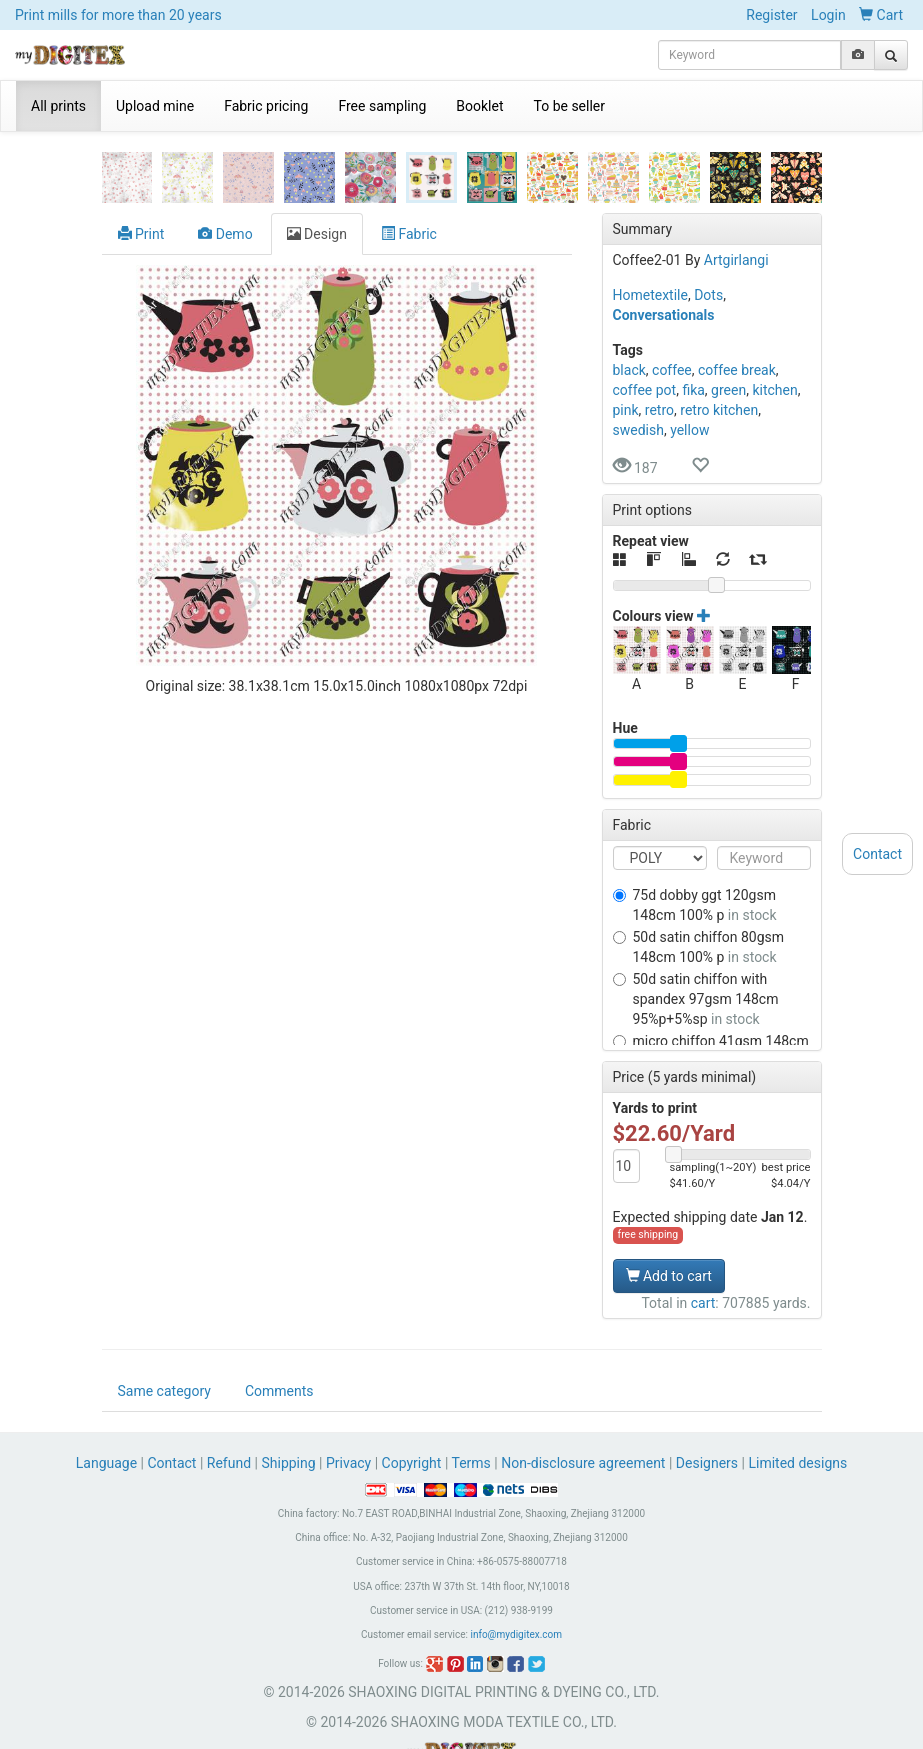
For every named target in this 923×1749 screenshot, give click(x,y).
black (629, 309)
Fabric (409, 173)
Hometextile (650, 234)
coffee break (737, 309)
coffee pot (645, 329)
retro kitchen (719, 349)
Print (141, 173)
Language (108, 1419)
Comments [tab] (279, 1347)
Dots (708, 234)
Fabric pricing (266, 106)
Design (317, 173)
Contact (172, 1419)
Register (771, 15)
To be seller (570, 106)
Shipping (288, 1419)
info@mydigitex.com (516, 1590)
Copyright (412, 1419)
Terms (471, 1419)
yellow (689, 369)
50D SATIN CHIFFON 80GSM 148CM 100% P (699, 886)
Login (828, 15)
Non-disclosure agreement (583, 1419)
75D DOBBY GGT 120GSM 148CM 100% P (695, 844)
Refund (229, 1419)
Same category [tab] (164, 1347)
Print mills (118, 15)
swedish (638, 369)
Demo (225, 173)
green (728, 329)
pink (626, 349)
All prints (58, 106)
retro (659, 349)
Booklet (479, 106)
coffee (672, 309)
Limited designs (797, 1419)
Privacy (348, 1419)
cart (703, 1242)
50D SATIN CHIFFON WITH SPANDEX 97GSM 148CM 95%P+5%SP (696, 938)
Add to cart (669, 1215)
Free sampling (382, 106)
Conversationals (664, 254)
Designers (707, 1419)
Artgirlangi (736, 199)
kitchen (774, 329)
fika (693, 329)
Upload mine (155, 106)
